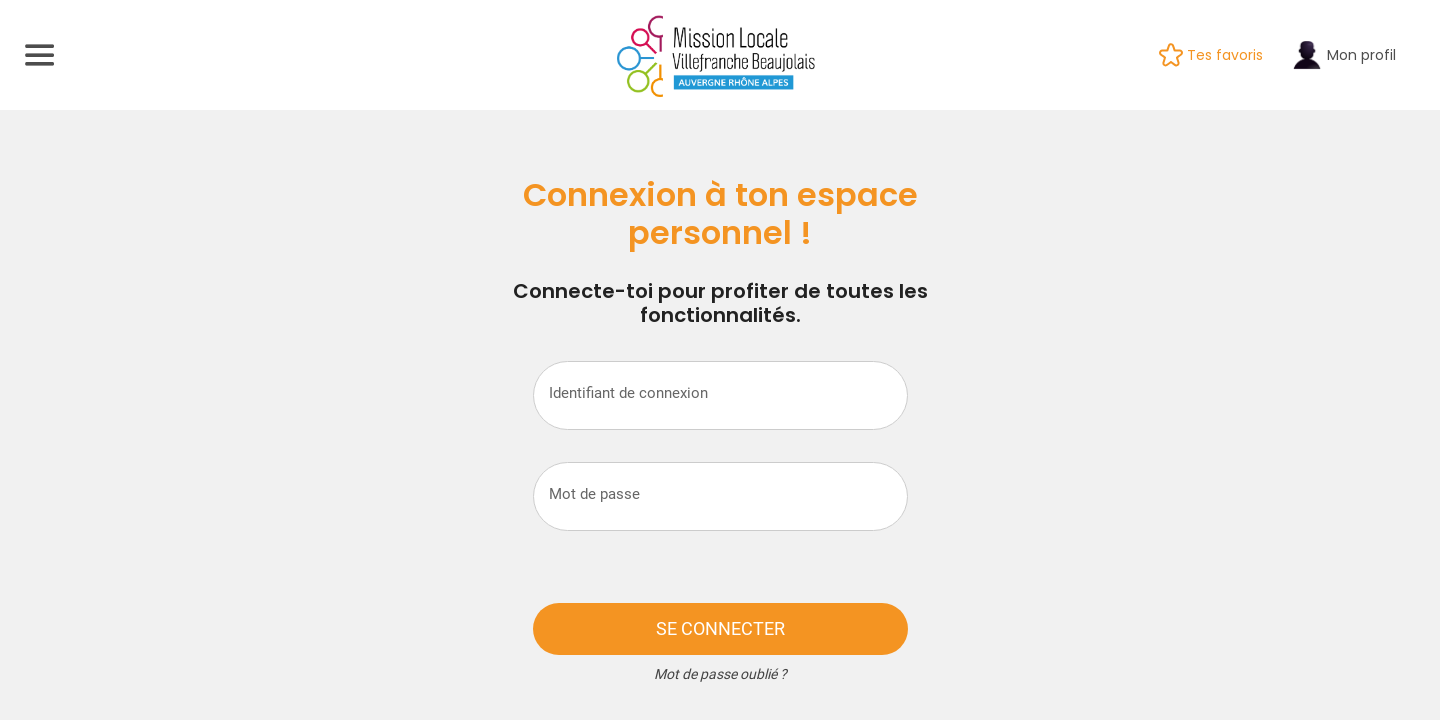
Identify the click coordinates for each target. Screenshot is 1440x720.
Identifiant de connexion (628, 393)
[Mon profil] (1357, 55)
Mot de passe (594, 494)
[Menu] (40, 55)
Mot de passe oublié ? (720, 674)
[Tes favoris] (1225, 55)
